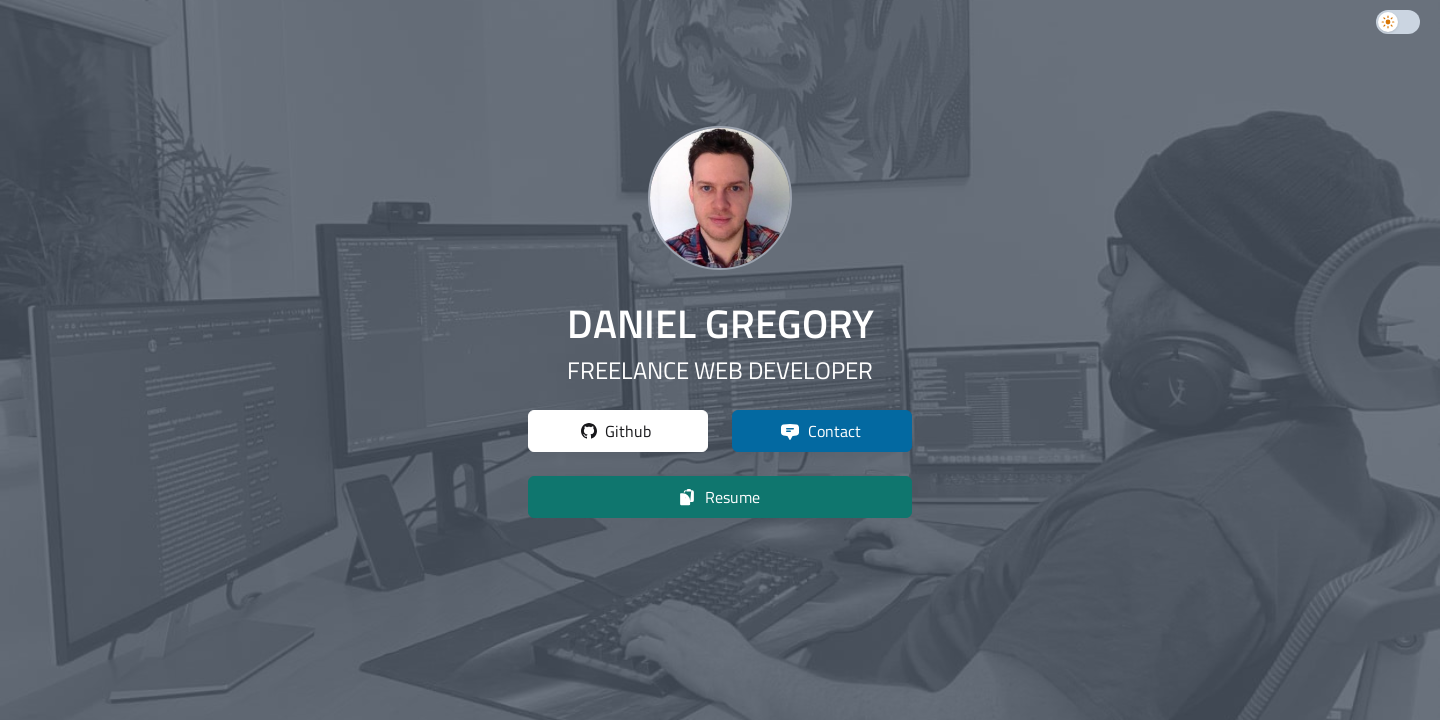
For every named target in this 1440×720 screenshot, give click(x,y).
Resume (718, 497)
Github (616, 431)
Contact (820, 431)
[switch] (1398, 22)
